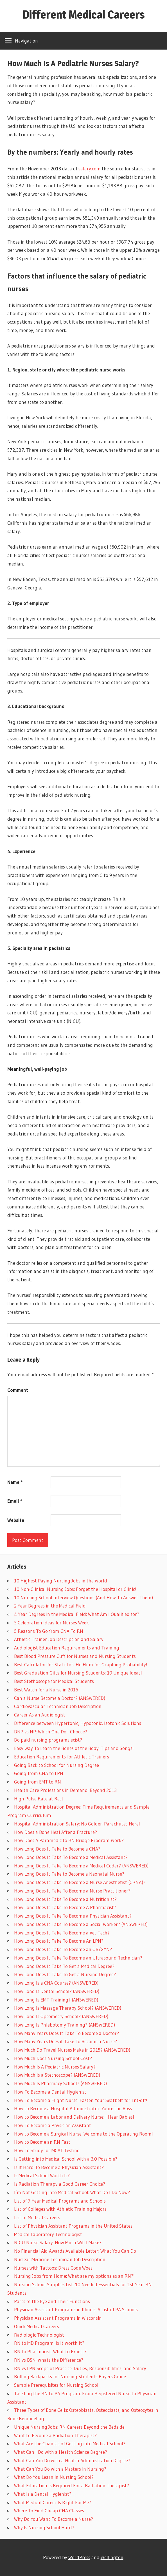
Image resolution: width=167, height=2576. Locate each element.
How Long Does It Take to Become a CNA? (57, 1849)
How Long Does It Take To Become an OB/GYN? (63, 1949)
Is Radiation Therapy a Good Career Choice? (59, 2184)
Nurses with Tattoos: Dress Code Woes (53, 2268)
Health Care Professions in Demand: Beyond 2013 (65, 1790)
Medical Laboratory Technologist (48, 2234)
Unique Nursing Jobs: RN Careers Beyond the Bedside (69, 2427)
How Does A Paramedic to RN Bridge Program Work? (69, 1840)
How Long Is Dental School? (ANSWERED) (56, 1991)
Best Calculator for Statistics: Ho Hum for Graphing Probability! (80, 1664)
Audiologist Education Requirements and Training (66, 1648)
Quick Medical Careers (36, 2326)
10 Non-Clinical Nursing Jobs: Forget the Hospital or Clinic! (75, 1589)
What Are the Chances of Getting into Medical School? (69, 2443)
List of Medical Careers (37, 2217)
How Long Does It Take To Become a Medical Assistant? (71, 1857)
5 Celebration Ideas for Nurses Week (51, 1623)
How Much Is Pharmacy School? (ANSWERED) (60, 2083)
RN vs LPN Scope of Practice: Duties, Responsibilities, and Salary (80, 2368)
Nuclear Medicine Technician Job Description (59, 2259)
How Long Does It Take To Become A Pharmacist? (65, 1907)
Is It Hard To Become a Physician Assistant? (59, 2167)
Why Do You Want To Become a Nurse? (53, 2519)
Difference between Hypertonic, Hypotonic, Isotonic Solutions (77, 1723)
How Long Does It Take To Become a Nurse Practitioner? (72, 1891)
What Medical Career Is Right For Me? (52, 2502)
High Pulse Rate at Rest (39, 1799)
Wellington (112, 2557)
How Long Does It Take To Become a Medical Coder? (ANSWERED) (81, 1866)
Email (14, 1501)
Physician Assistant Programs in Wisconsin (58, 2318)
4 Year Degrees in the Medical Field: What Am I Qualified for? (76, 1614)
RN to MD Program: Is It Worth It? (49, 2343)
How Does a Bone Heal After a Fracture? (55, 1832)
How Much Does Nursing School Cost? (53, 2058)
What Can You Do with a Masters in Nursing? (60, 2469)
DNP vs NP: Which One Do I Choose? (50, 1732)
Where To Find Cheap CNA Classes (49, 2510)
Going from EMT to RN (37, 1782)
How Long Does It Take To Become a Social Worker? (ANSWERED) (81, 1924)
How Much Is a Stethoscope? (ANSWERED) (57, 2075)
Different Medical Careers (83, 14)
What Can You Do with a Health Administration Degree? (72, 2460)
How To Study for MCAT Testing (47, 2150)
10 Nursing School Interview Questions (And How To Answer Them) (83, 1597)
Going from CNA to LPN (38, 1773)
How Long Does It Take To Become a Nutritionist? (65, 1899)
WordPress (79, 2557)
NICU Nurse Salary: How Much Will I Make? (57, 2242)
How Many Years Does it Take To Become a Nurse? (65, 2041)
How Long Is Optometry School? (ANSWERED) (61, 2016)
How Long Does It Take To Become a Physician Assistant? (73, 1916)
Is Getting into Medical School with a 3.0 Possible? (65, 2159)
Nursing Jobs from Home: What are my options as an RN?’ (74, 2276)
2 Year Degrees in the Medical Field (50, 1606)
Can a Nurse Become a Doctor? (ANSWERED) (59, 1698)
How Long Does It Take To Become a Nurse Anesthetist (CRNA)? (79, 1882)
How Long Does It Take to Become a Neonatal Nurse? (69, 1874)
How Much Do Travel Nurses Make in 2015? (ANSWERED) (72, 2050)
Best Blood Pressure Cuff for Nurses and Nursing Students (75, 1656)
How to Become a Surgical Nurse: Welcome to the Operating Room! (83, 2134)
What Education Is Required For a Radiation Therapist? (71, 2485)
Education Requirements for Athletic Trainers (61, 1757)
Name (14, 1482)
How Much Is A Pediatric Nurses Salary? (55, 2067)
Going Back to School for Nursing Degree (56, 1765)
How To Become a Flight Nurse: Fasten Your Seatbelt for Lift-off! (80, 2100)
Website (15, 1520)
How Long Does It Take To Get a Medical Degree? (64, 1966)
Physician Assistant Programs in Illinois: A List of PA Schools (76, 2309)
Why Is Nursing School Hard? (44, 2527)
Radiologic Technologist (39, 2335)
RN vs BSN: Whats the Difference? (48, 2360)
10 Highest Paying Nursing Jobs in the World (60, 1581)
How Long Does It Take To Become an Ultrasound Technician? (78, 1958)
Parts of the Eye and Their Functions (52, 2301)
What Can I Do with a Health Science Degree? (60, 2452)
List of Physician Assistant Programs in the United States (73, 2226)
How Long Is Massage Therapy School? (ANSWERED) (67, 2008)
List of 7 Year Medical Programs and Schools (60, 2201)
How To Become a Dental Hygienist (50, 2092)
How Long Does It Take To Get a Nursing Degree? (65, 1974)
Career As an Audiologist (39, 1715)
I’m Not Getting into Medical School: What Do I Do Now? (72, 2192)
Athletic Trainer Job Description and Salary (58, 1639)
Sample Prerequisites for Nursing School (56, 2385)
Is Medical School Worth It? (42, 2175)
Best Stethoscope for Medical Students (54, 1681)
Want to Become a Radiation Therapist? (55, 2435)
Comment (17, 1390)
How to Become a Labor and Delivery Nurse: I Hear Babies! (74, 2117)
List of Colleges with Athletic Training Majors (60, 2209)
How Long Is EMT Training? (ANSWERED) (56, 2000)
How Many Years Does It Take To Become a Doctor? (66, 2033)
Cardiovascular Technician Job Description (57, 1706)
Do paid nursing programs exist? (48, 1740)
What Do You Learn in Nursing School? (54, 2477)
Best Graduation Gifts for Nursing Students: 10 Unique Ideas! (78, 1673)
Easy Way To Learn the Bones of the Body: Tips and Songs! (74, 1748)
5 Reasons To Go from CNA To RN (48, 1631)
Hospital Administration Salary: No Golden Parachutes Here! (77, 1824)
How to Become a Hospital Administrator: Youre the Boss (73, 2108)
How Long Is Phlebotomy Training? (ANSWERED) (64, 2025)
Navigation (26, 41)
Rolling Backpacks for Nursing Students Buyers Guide (70, 2376)
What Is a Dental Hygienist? (42, 2494)
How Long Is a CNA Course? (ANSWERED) (56, 1983)
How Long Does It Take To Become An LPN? (58, 1941)
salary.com (89, 169)
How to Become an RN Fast (42, 2142)
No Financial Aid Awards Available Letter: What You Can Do (75, 2251)
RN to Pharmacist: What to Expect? (50, 2351)
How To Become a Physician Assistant (52, 2125)
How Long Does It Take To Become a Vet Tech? (62, 1933)
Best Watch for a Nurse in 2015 (46, 1690)
